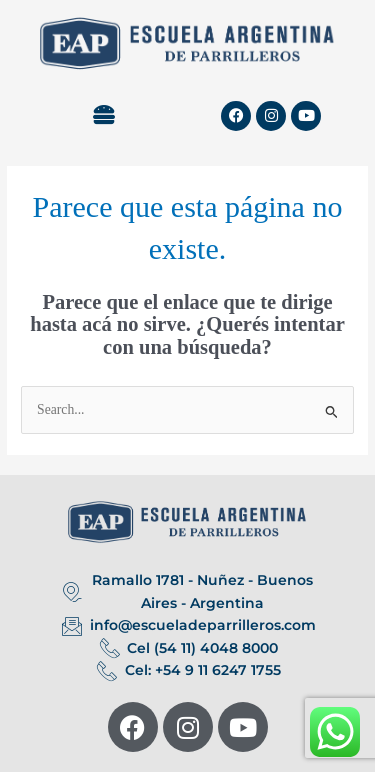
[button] (103, 116)
